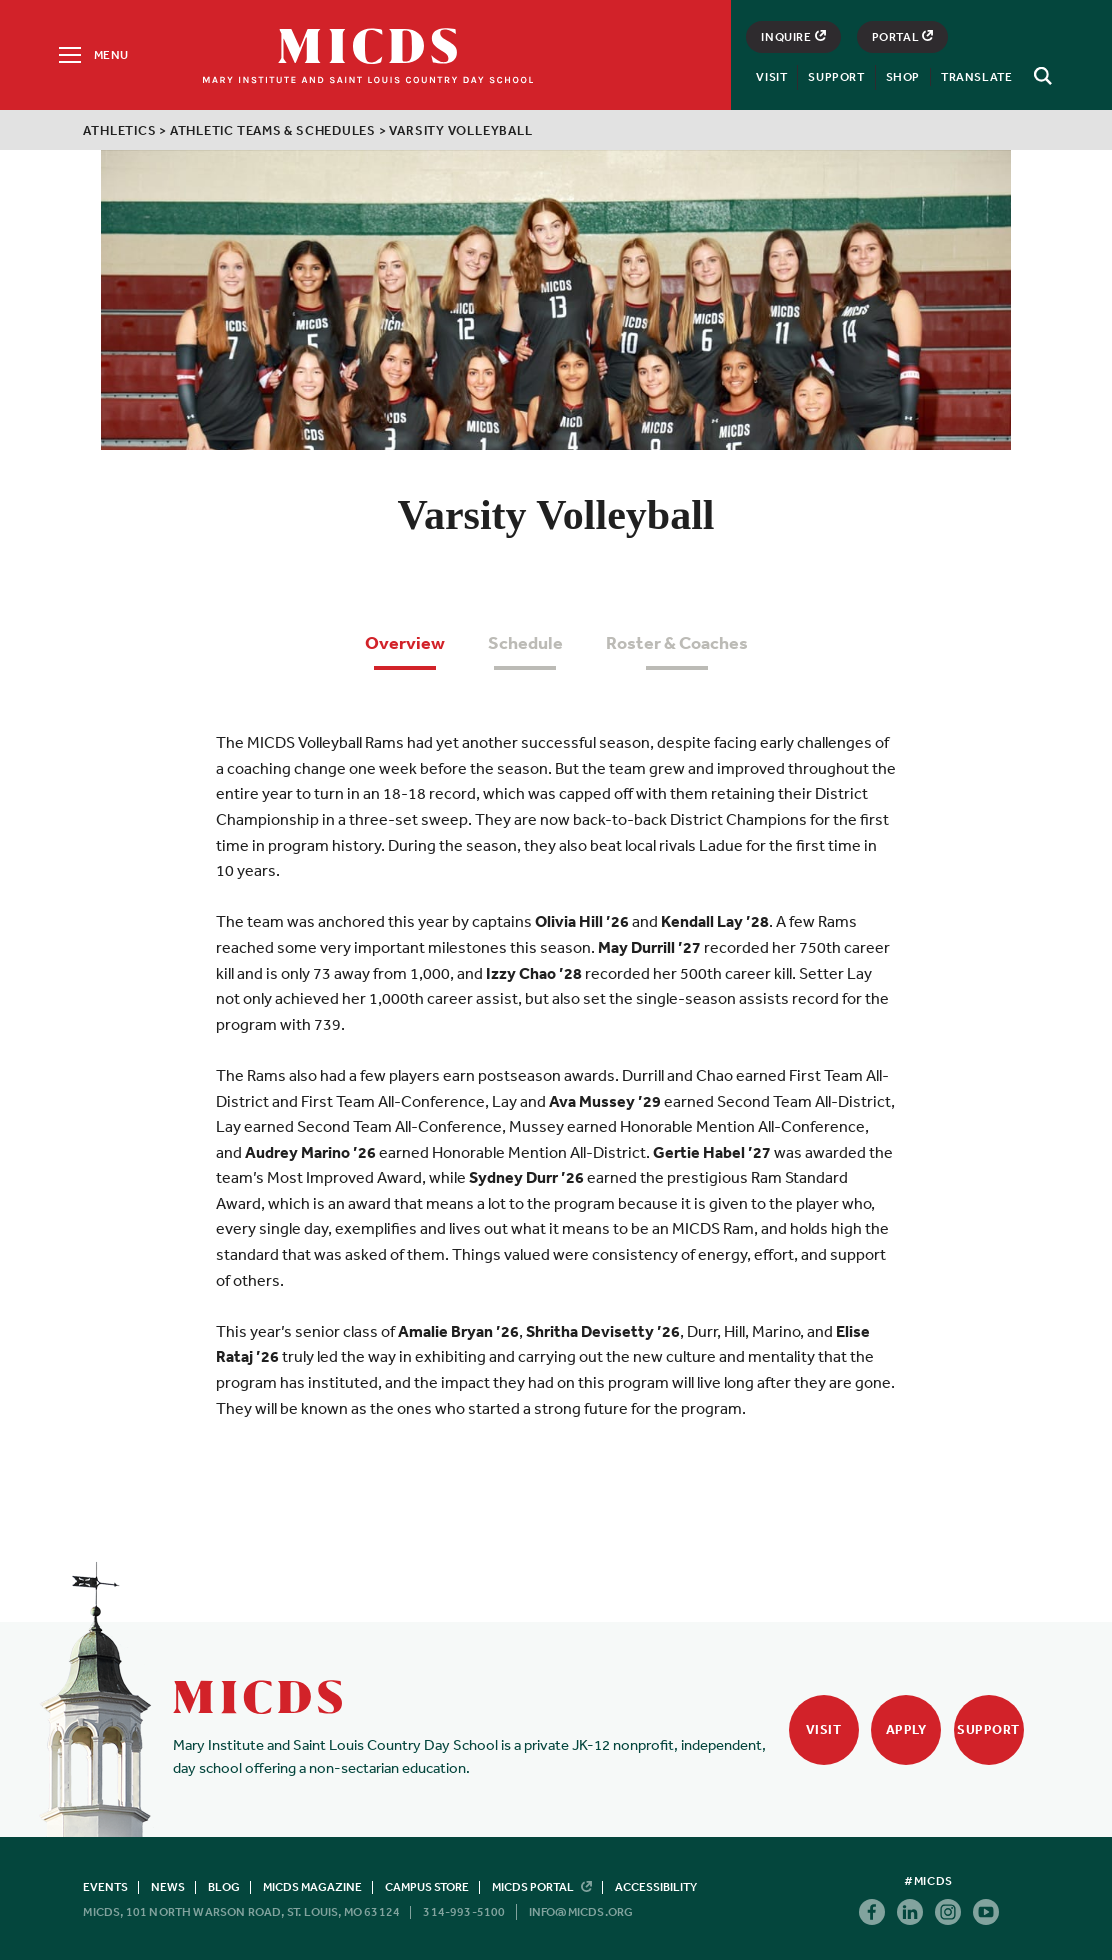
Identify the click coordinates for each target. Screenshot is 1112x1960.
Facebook (872, 1912)
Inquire (793, 37)
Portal (903, 37)
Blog (224, 1887)
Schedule (525, 642)
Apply (906, 1729)
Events (105, 1887)
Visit (771, 77)
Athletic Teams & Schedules (273, 130)
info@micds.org (581, 1912)
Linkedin (910, 1912)
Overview (405, 642)
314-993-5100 (464, 1912)
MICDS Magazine (312, 1887)
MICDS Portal (542, 1887)
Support (836, 77)
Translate (976, 77)
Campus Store (427, 1887)
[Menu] (92, 55)
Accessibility (656, 1887)
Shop (903, 77)
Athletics (119, 130)
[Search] (1040, 76)
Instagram (948, 1912)
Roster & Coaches (677, 642)
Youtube (986, 1912)
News (168, 1887)
